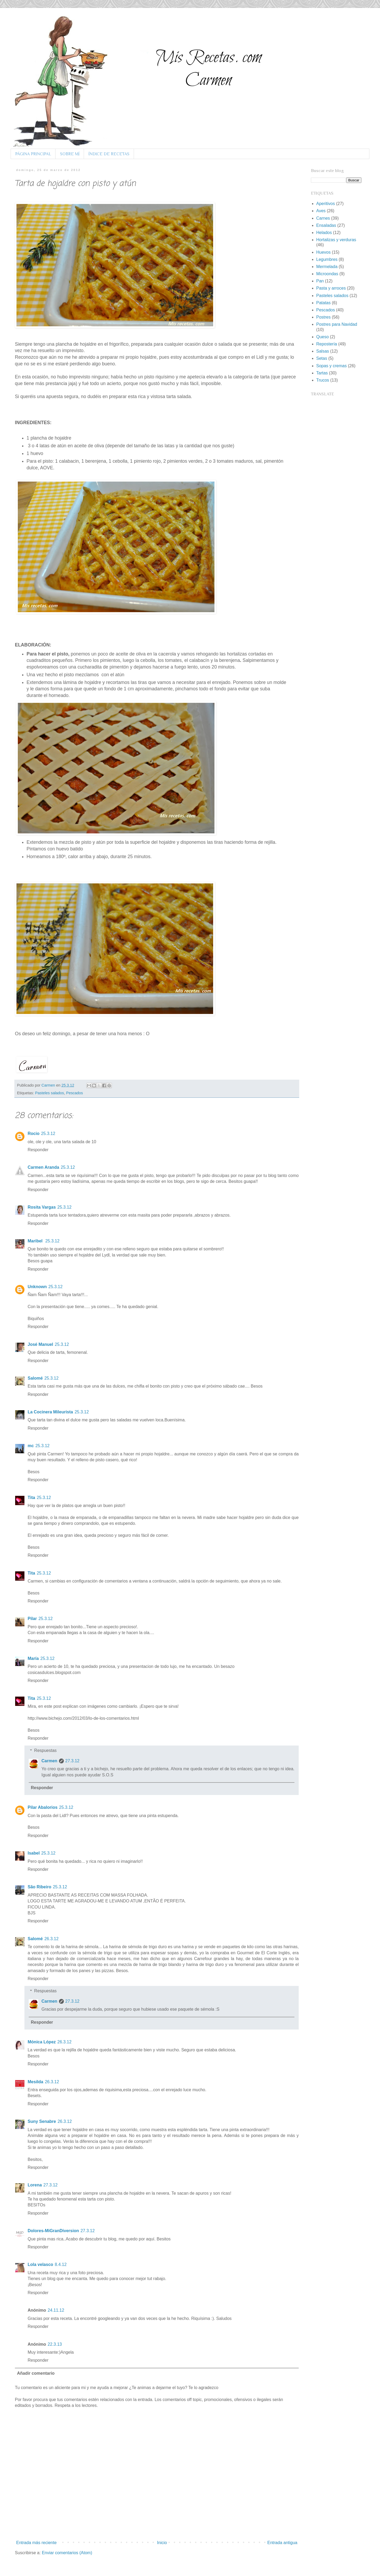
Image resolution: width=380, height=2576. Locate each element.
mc (31, 1445)
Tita (31, 1497)
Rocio (33, 1133)
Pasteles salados (49, 1093)
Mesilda (35, 2082)
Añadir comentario (35, 2373)
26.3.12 (51, 1938)
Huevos (323, 252)
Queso (322, 337)
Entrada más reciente (36, 2542)
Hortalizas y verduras (336, 239)
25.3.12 (48, 1133)
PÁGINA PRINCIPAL (33, 154)
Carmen (48, 1085)
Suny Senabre (42, 2121)
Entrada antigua (282, 2542)
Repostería (326, 344)
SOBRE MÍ (69, 154)
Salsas (322, 351)
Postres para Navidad (336, 324)
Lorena (35, 2185)
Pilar (32, 1618)
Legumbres (326, 259)
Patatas (323, 302)
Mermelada (326, 266)
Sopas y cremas (331, 366)
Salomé (35, 1378)
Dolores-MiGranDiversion (53, 2230)
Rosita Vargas (42, 1207)
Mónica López (42, 2042)
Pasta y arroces (331, 288)
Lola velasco (40, 2264)
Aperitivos (325, 203)
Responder (38, 1149)
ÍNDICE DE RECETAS (108, 154)
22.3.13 (55, 2344)
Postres (323, 317)
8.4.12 (60, 2264)
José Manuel (40, 1344)
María (33, 1658)
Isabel (34, 1853)
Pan (320, 281)
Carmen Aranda (43, 1167)
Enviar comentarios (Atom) (67, 2552)
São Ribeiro (39, 1887)
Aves (321, 210)
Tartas (322, 373)
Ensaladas (326, 225)
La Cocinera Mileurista (50, 1412)
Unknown (37, 1286)
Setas (321, 358)
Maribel (36, 1241)
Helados (324, 232)
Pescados (74, 1093)
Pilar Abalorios (42, 1807)
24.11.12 (56, 2310)
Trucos (322, 380)
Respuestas (45, 1750)
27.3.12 (72, 1761)
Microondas (327, 274)
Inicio (162, 2542)
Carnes (323, 218)
